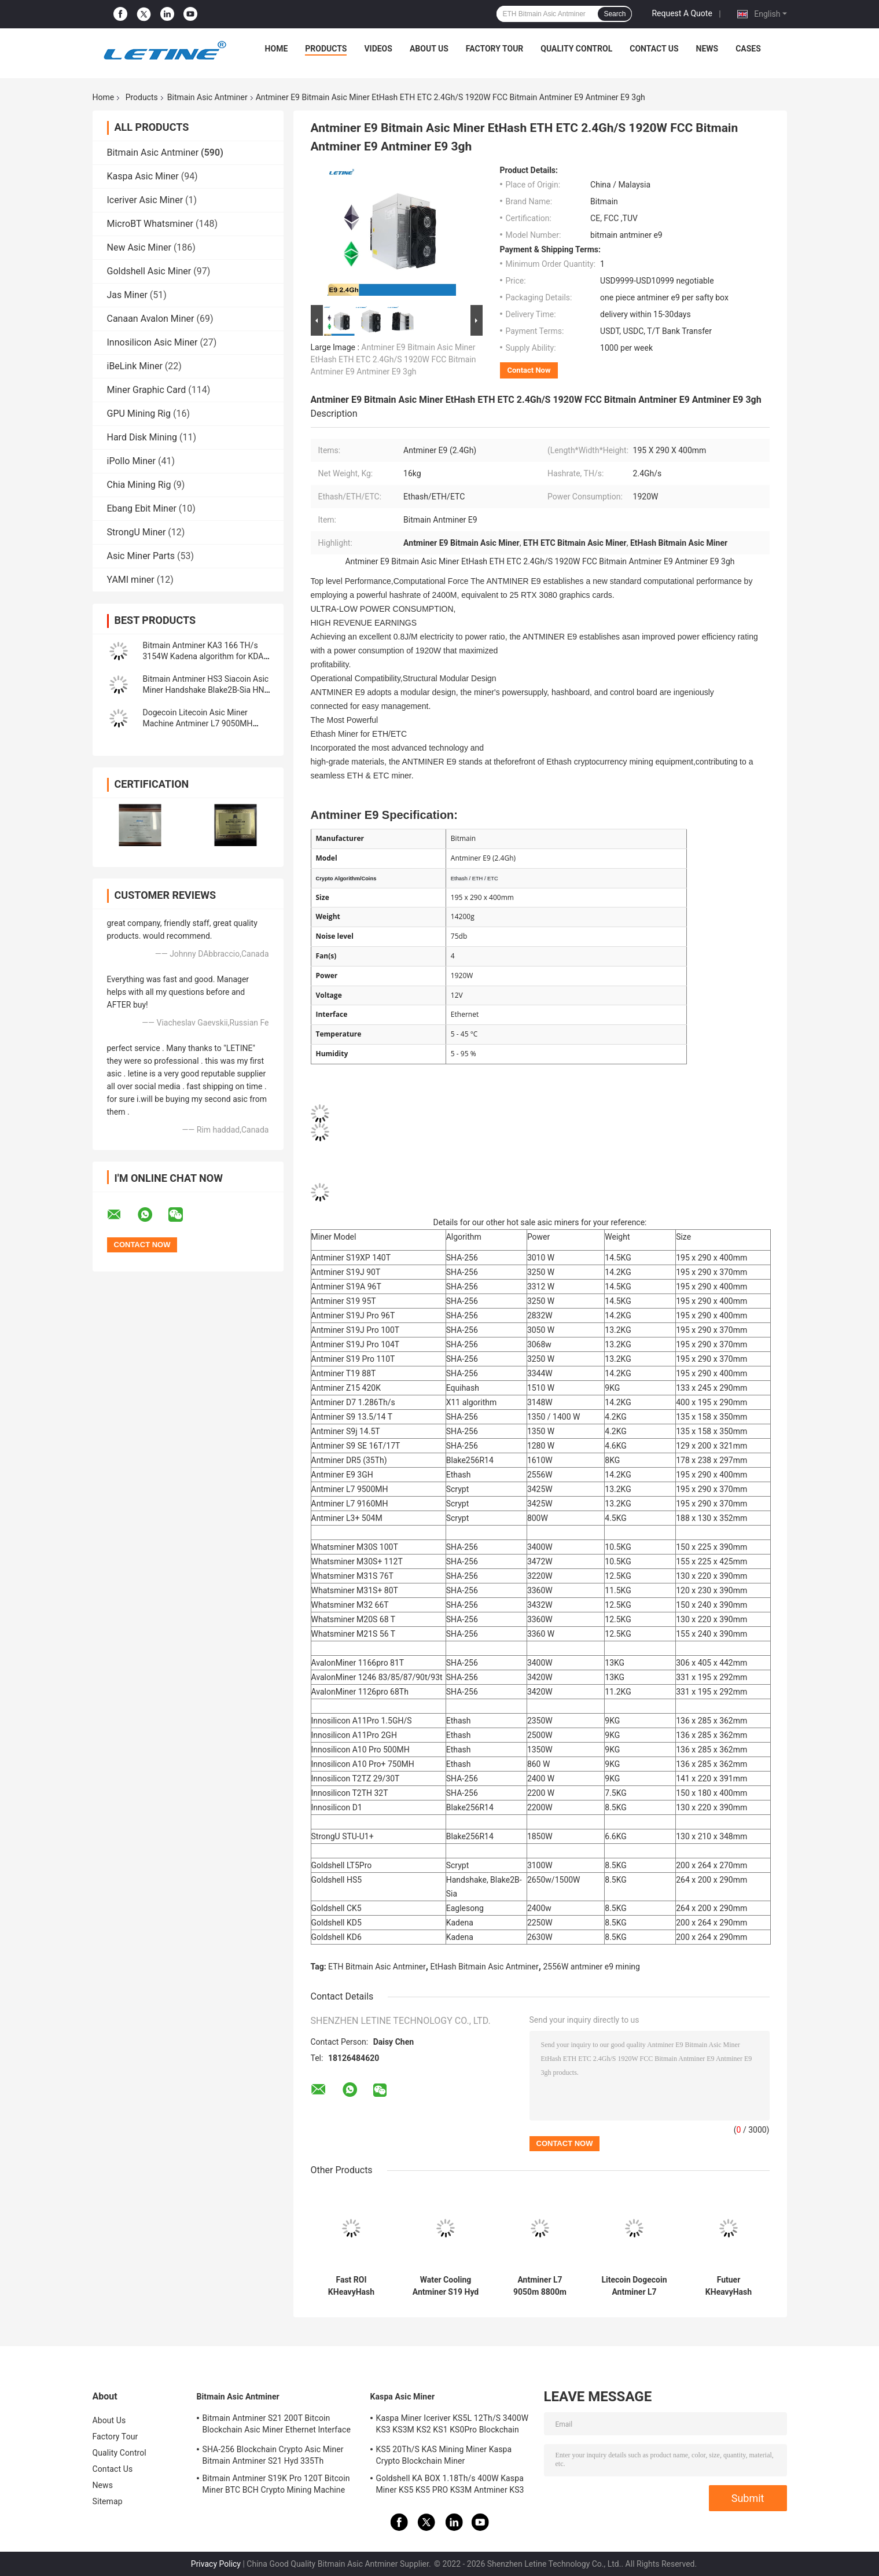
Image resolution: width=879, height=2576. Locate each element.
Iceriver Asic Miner (145, 199)
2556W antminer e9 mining (591, 1966)
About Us (429, 48)
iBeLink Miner (135, 366)
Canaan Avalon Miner (150, 318)
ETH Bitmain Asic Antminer (377, 1966)
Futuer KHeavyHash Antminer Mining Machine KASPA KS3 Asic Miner (728, 2286)
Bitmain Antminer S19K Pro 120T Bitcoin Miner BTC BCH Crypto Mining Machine (276, 2484)
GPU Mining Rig (139, 413)
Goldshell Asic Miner (149, 271)
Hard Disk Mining (142, 437)
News (707, 48)
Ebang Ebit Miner (141, 508)
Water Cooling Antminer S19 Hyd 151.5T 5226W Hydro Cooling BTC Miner (445, 2286)
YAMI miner (131, 579)
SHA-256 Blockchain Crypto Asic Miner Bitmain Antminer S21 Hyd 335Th (273, 2455)
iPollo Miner (131, 460)
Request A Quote (682, 13)
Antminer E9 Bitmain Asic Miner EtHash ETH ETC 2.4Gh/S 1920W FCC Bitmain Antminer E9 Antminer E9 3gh (393, 359)
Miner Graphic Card (146, 389)
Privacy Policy (216, 2563)
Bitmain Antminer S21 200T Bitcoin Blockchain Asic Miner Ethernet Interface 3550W (277, 2425)
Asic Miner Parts (141, 555)
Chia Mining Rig (139, 484)
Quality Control (576, 48)
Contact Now (529, 370)
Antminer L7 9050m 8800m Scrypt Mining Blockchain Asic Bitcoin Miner (540, 2286)
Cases (748, 48)
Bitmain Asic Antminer (207, 97)
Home (276, 48)
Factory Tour (495, 48)
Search (615, 14)
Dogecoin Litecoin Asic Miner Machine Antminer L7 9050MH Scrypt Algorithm (198, 723)
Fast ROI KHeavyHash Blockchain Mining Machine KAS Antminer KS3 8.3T (351, 2286)
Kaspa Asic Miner (143, 176)
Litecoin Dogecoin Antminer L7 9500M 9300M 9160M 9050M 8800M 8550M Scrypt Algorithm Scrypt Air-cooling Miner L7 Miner (634, 2286)
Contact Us (654, 48)
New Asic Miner (139, 247)
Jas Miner (127, 294)
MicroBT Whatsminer (150, 223)
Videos (378, 48)
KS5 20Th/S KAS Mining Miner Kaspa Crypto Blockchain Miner (444, 2455)
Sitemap (108, 2501)
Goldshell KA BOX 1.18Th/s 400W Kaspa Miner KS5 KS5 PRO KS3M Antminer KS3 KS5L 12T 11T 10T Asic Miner (450, 2486)
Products (326, 48)
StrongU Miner (136, 532)
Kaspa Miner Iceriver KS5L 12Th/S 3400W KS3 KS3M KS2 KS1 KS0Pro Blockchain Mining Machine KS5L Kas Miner (452, 2425)
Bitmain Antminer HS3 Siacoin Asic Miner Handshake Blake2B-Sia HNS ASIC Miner (206, 689)
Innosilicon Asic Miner (152, 342)
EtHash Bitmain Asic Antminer (484, 1966)
